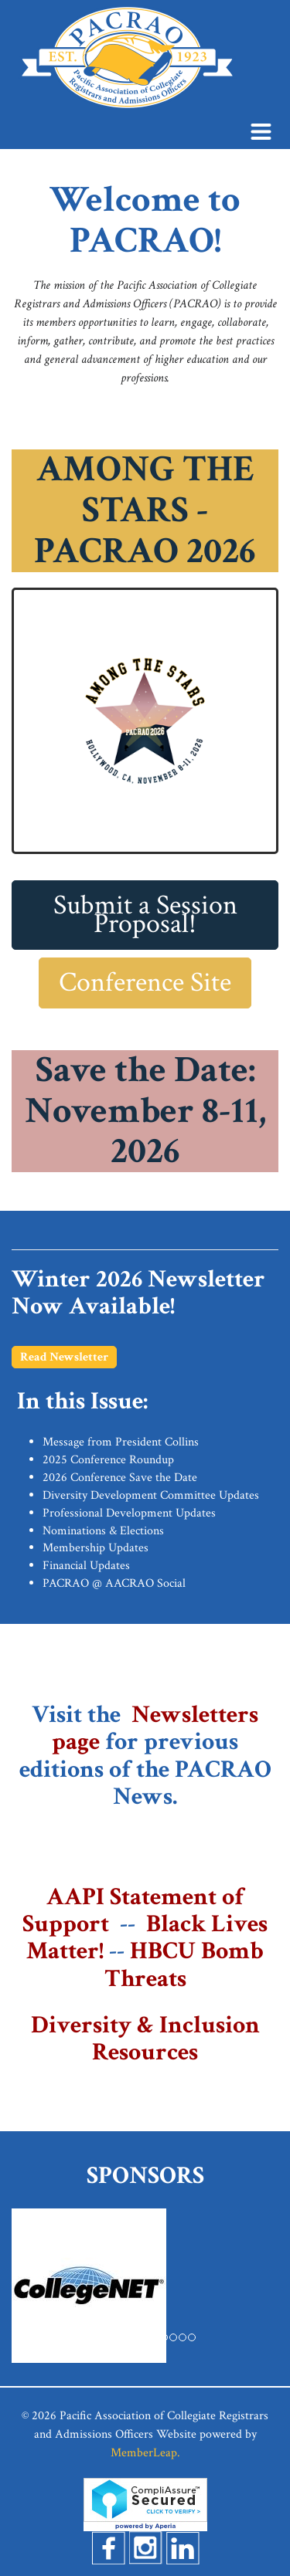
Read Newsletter (64, 1357)
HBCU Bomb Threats (184, 1964)
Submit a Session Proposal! (145, 914)
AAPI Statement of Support (133, 1910)
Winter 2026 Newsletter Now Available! (138, 1292)
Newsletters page (155, 1728)
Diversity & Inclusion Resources (145, 2038)
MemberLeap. (145, 2453)
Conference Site (145, 982)
